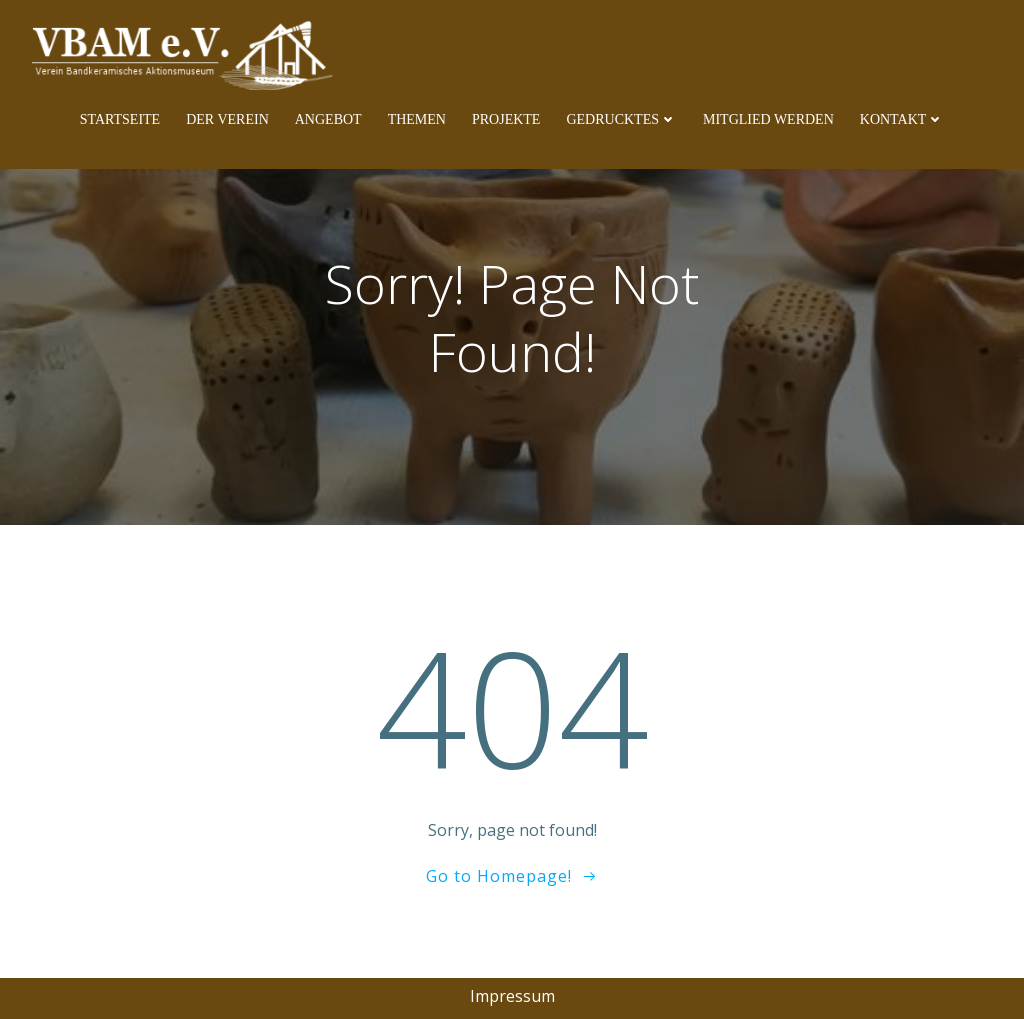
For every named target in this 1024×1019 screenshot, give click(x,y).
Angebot (328, 119)
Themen (417, 119)
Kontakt (902, 119)
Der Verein (227, 119)
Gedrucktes (621, 119)
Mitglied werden (768, 119)
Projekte (506, 119)
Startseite (120, 119)
